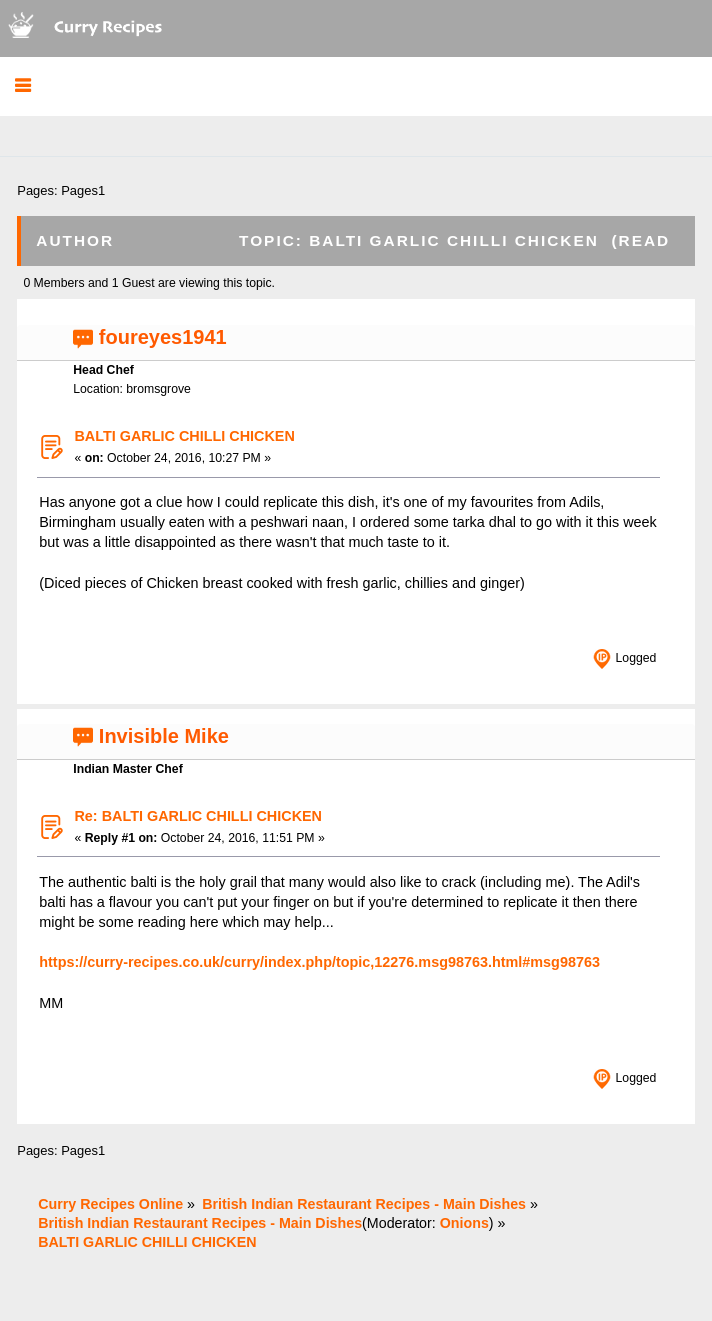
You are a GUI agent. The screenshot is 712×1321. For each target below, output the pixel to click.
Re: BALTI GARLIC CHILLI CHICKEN (198, 816)
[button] (22, 86)
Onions (464, 1223)
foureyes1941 (163, 337)
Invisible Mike (164, 736)
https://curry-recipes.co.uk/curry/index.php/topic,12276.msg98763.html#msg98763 (319, 962)
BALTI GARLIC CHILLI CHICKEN (184, 436)
